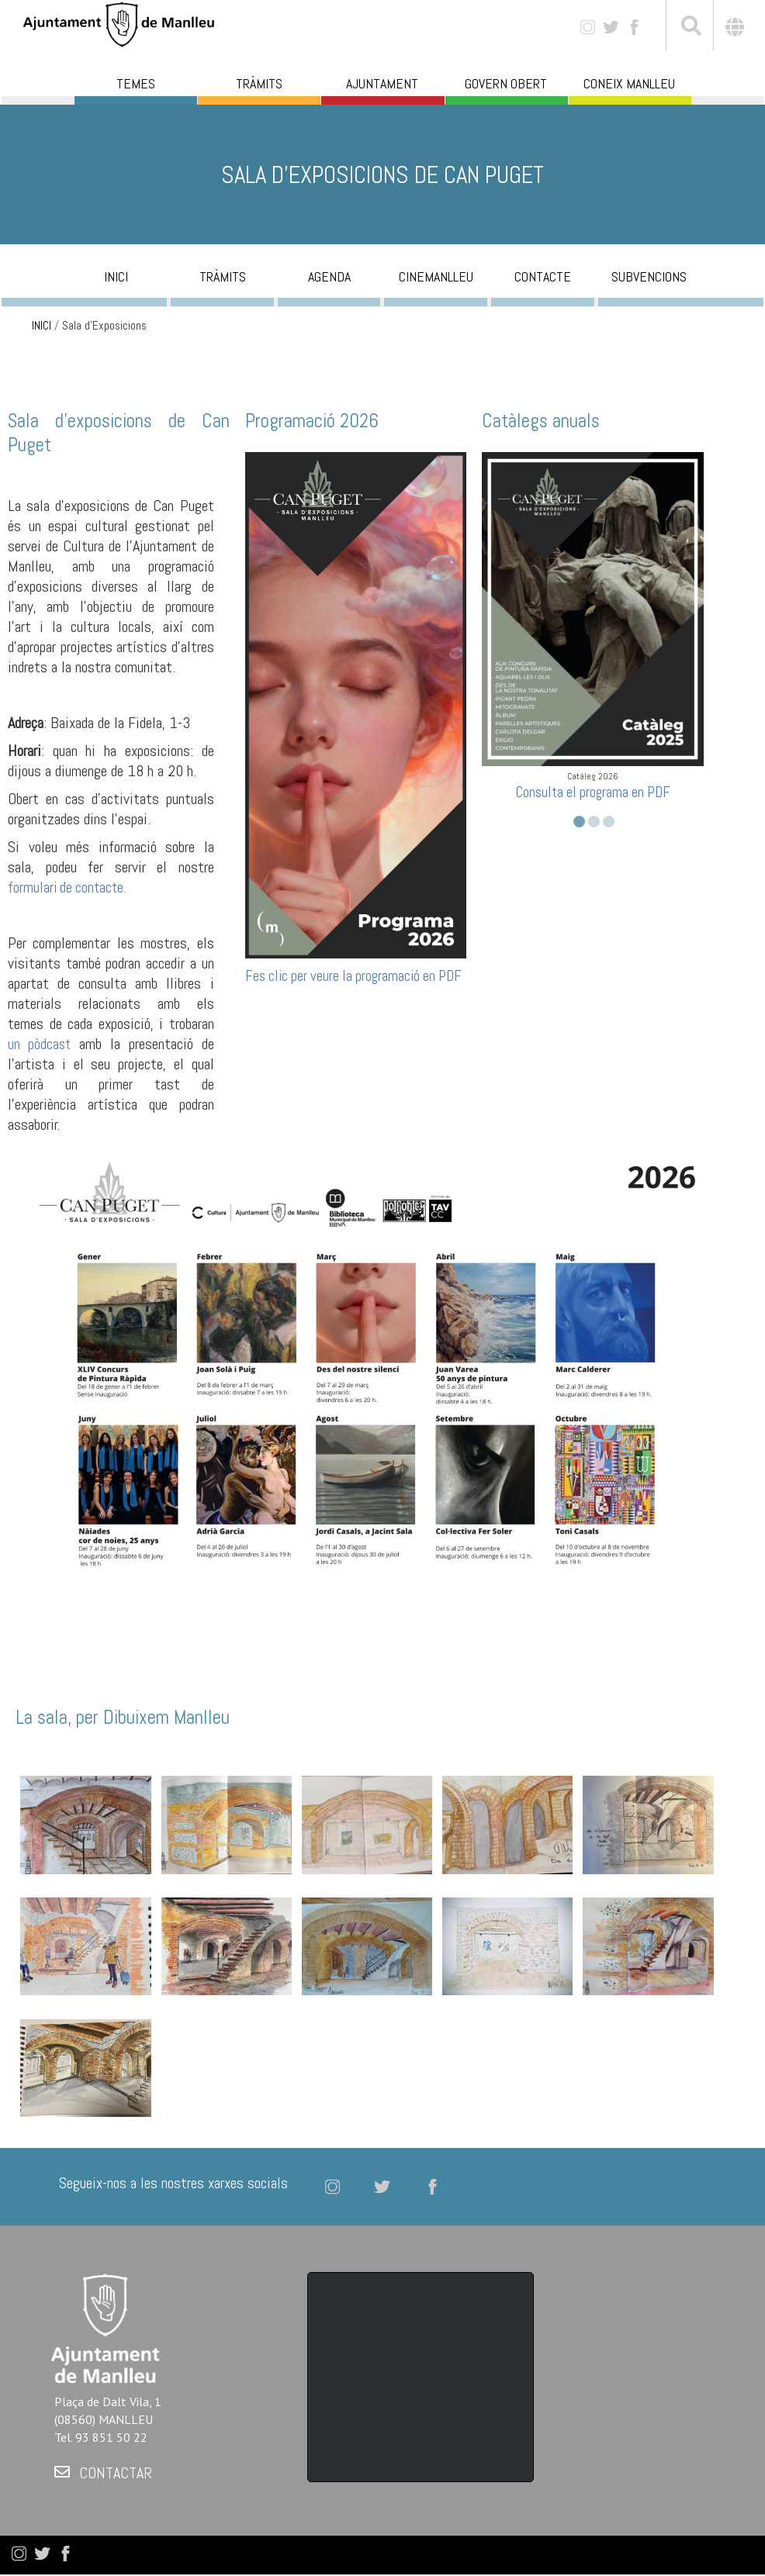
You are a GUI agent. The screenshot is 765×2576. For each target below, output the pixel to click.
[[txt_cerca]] (689, 28)
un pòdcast (39, 1044)
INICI (41, 325)
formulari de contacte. (67, 887)
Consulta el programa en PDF (593, 792)
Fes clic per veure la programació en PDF (353, 976)
